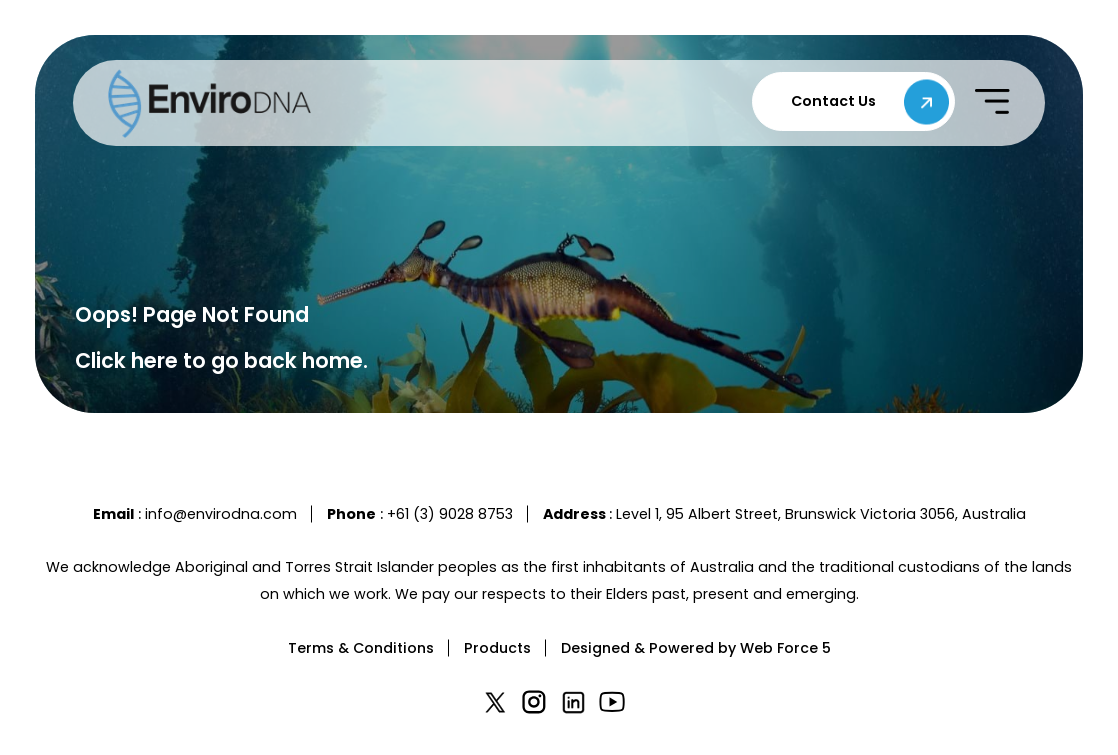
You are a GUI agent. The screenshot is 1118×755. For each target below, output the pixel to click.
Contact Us (833, 101)
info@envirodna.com (221, 514)
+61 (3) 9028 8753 (450, 514)
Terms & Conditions (361, 648)
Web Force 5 (785, 648)
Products (497, 648)
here (154, 360)
